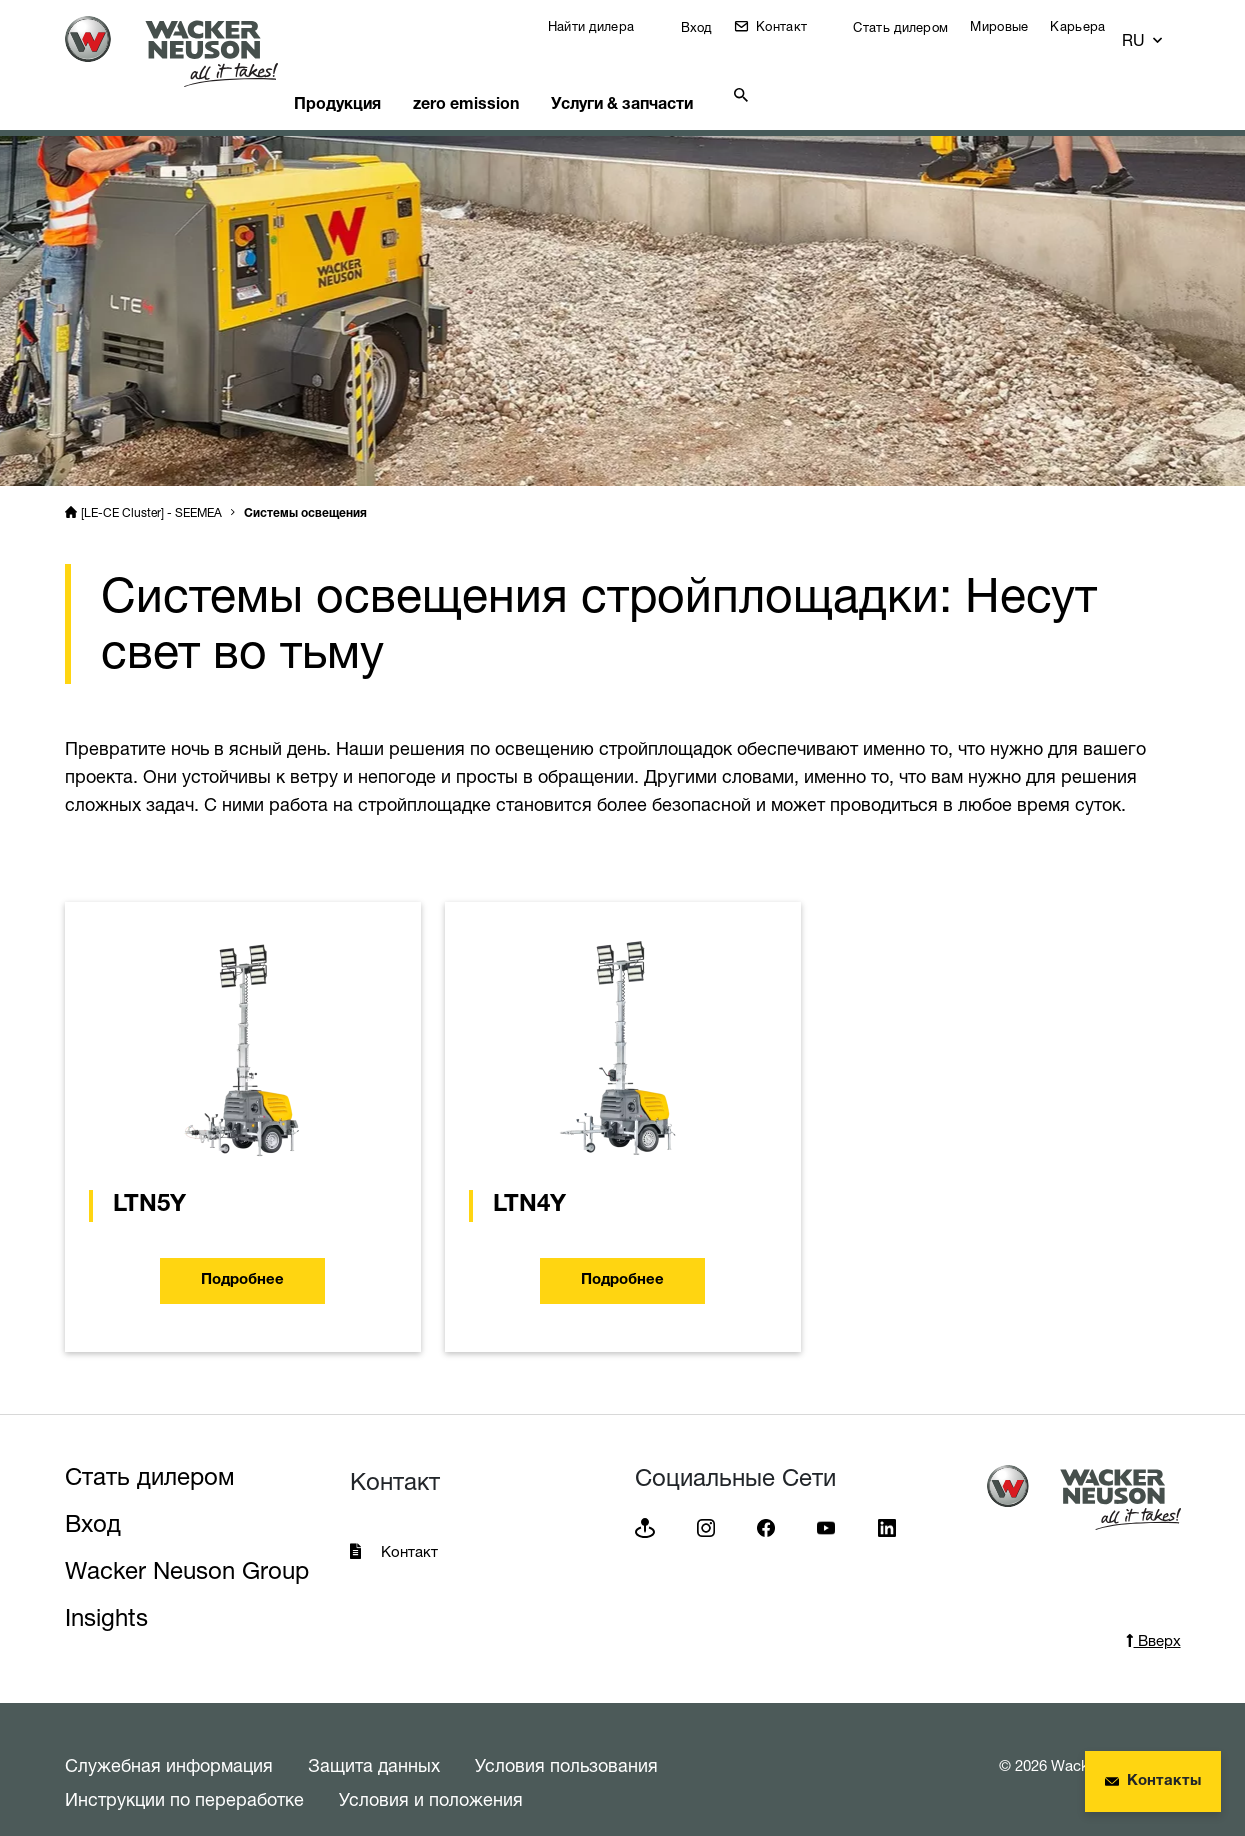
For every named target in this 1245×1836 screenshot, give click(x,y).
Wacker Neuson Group (187, 1545)
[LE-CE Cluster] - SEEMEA (151, 487)
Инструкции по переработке (184, 1774)
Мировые (1014, 26)
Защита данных (374, 1740)
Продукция (374, 75)
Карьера (1092, 26)
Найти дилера (606, 26)
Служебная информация (169, 1740)
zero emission (513, 75)
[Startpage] (187, 51)
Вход (709, 27)
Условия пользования (566, 1740)
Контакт (794, 26)
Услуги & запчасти (679, 75)
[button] (1162, 31)
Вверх (1153, 1615)
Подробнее (242, 1255)
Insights (106, 1592)
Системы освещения (305, 489)
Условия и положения (431, 1774)
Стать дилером (913, 27)
